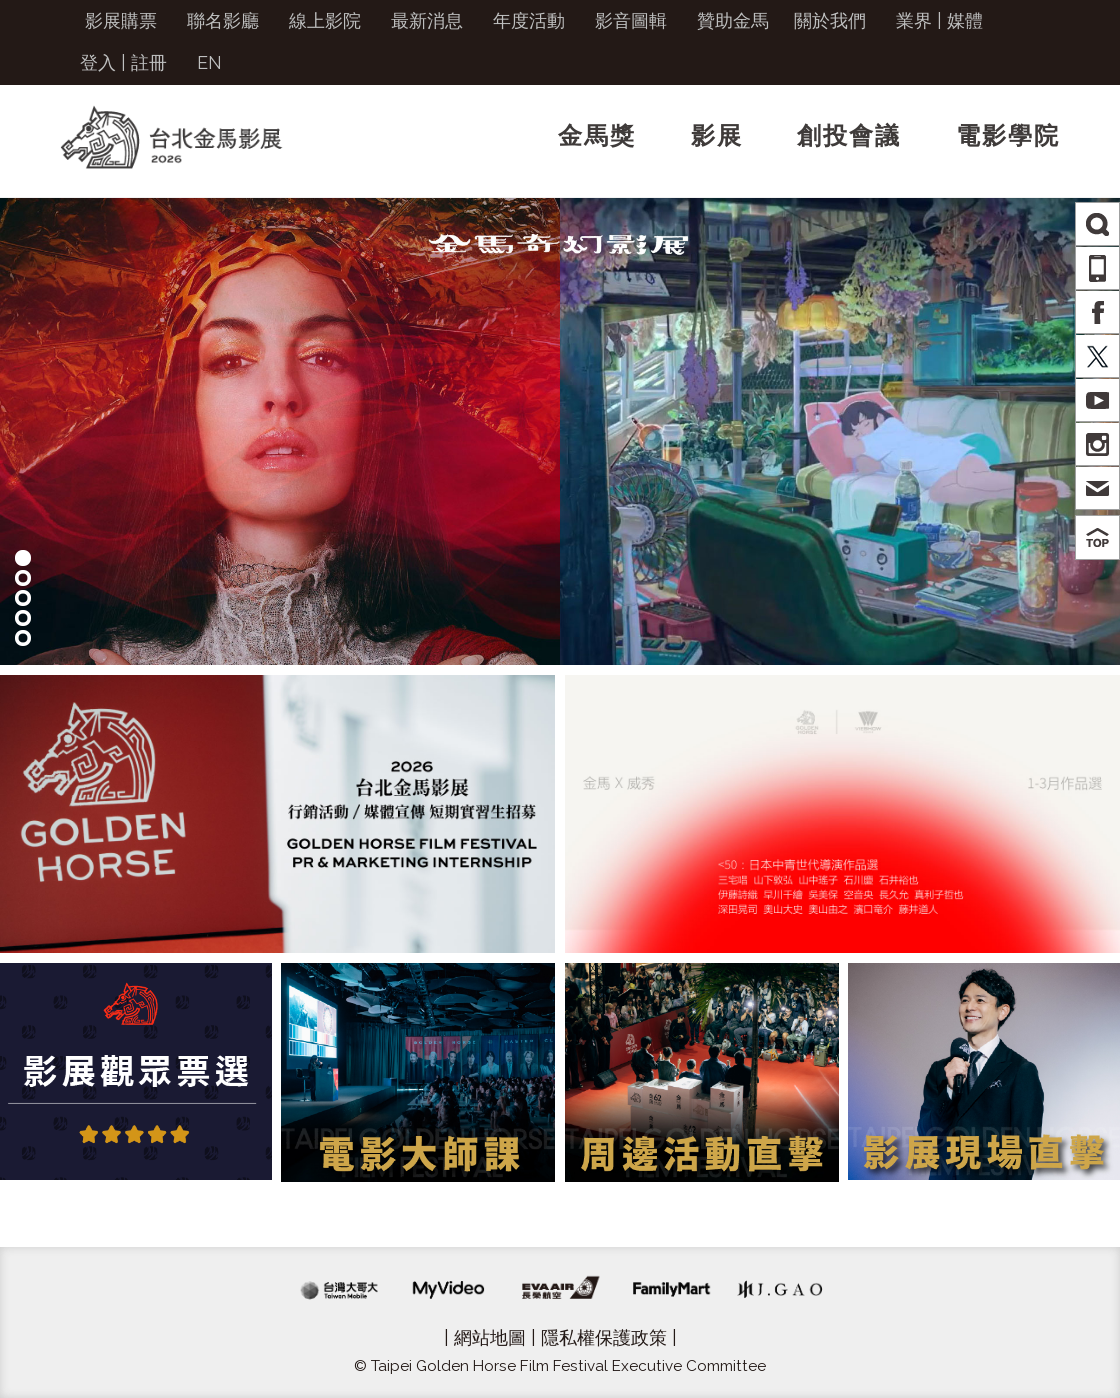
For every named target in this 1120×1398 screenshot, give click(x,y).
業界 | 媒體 (939, 20)
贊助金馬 (733, 20)
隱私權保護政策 (604, 1337)
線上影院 (325, 20)
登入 (98, 62)
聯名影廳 (223, 20)
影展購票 (121, 20)
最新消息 (427, 20)
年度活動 (529, 20)
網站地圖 (490, 1337)
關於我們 (830, 20)
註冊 (149, 62)
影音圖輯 (631, 20)
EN (209, 62)
